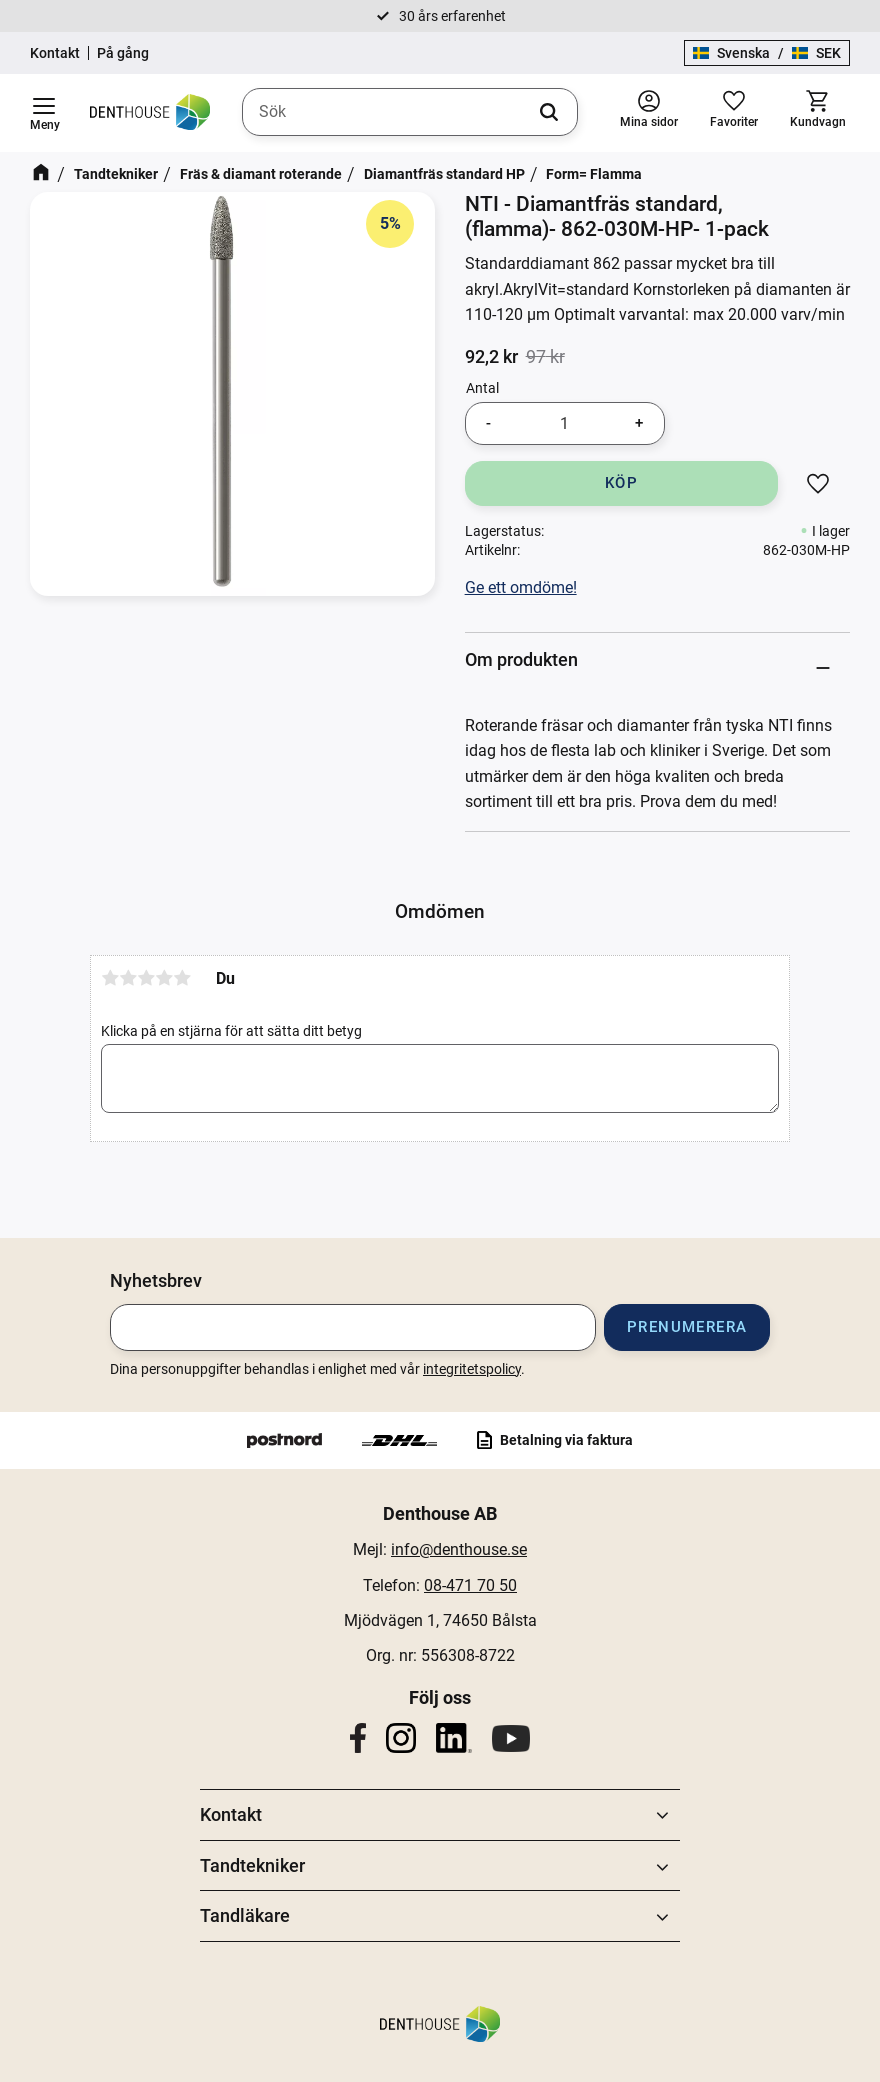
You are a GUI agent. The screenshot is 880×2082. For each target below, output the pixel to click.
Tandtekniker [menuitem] (252, 1865)
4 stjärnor (164, 978)
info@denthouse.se (459, 1549)
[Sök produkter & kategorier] (410, 112)
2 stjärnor (128, 978)
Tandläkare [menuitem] (245, 1915)
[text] (491, 357)
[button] (44, 113)
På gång (123, 53)
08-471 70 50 (470, 1585)
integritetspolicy (472, 1369)
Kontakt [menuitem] (231, 1814)
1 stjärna (110, 978)
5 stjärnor (182, 978)
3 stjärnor (146, 978)
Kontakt (55, 53)
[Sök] (549, 112)
